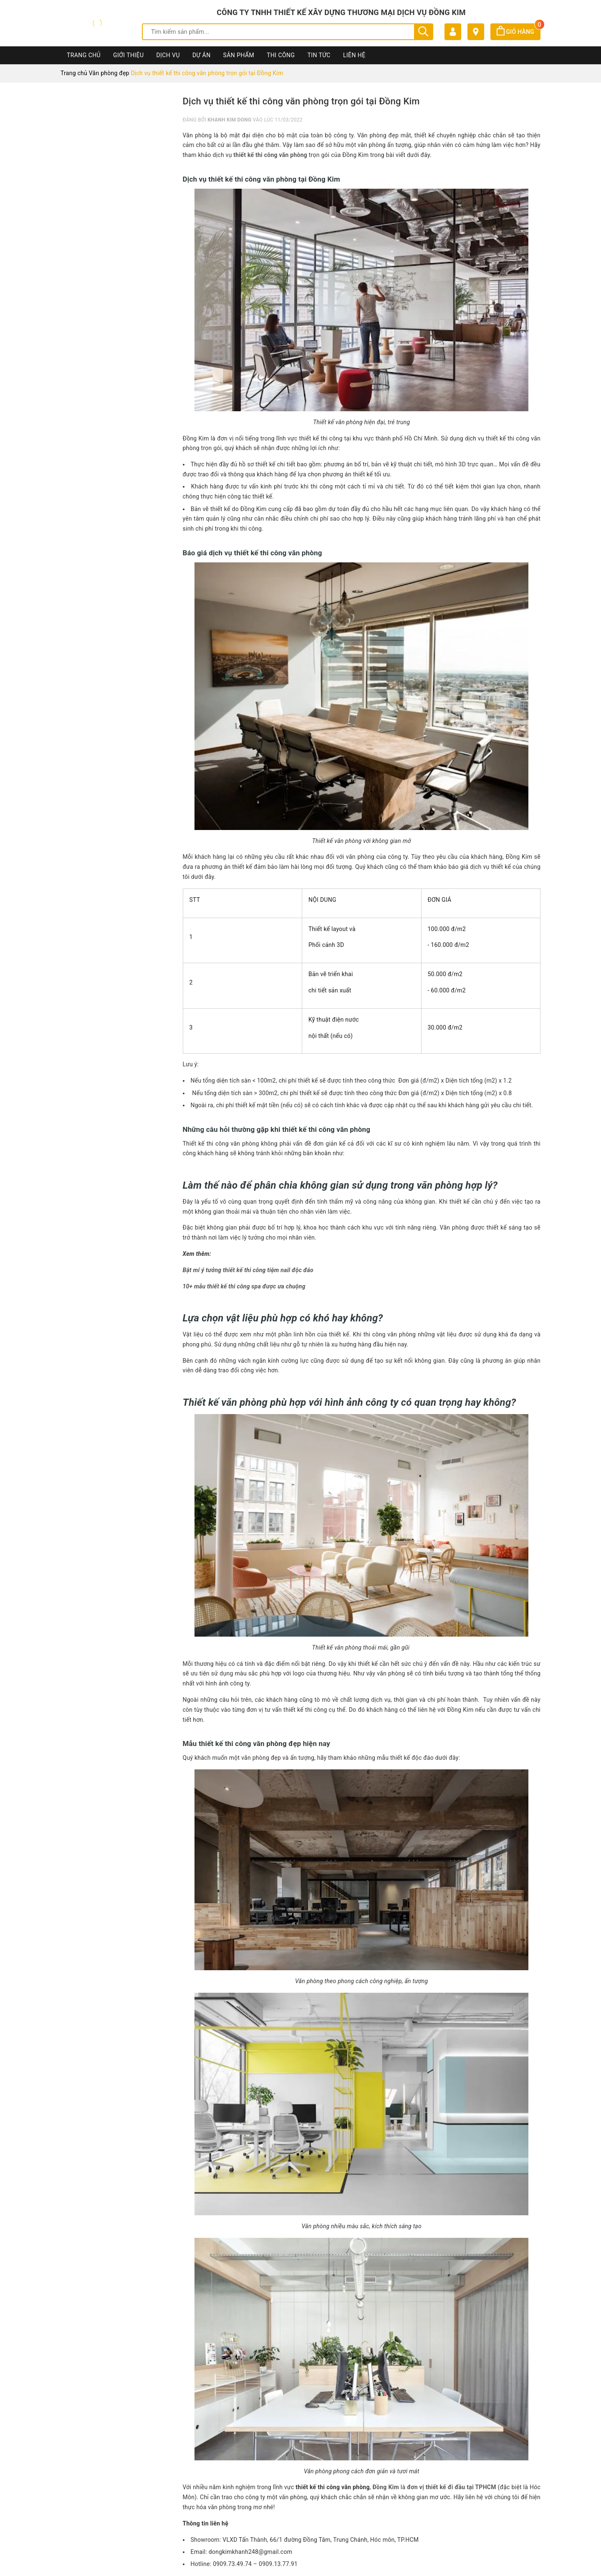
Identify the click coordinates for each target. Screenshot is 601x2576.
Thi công (281, 55)
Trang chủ (84, 55)
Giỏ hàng (518, 31)
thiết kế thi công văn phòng (270, 155)
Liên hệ (354, 55)
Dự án (201, 55)
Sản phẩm (239, 55)
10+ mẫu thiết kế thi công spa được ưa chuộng (244, 1286)
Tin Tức (319, 55)
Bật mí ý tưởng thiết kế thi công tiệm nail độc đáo (249, 1270)
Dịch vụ (168, 55)
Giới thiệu (128, 55)
